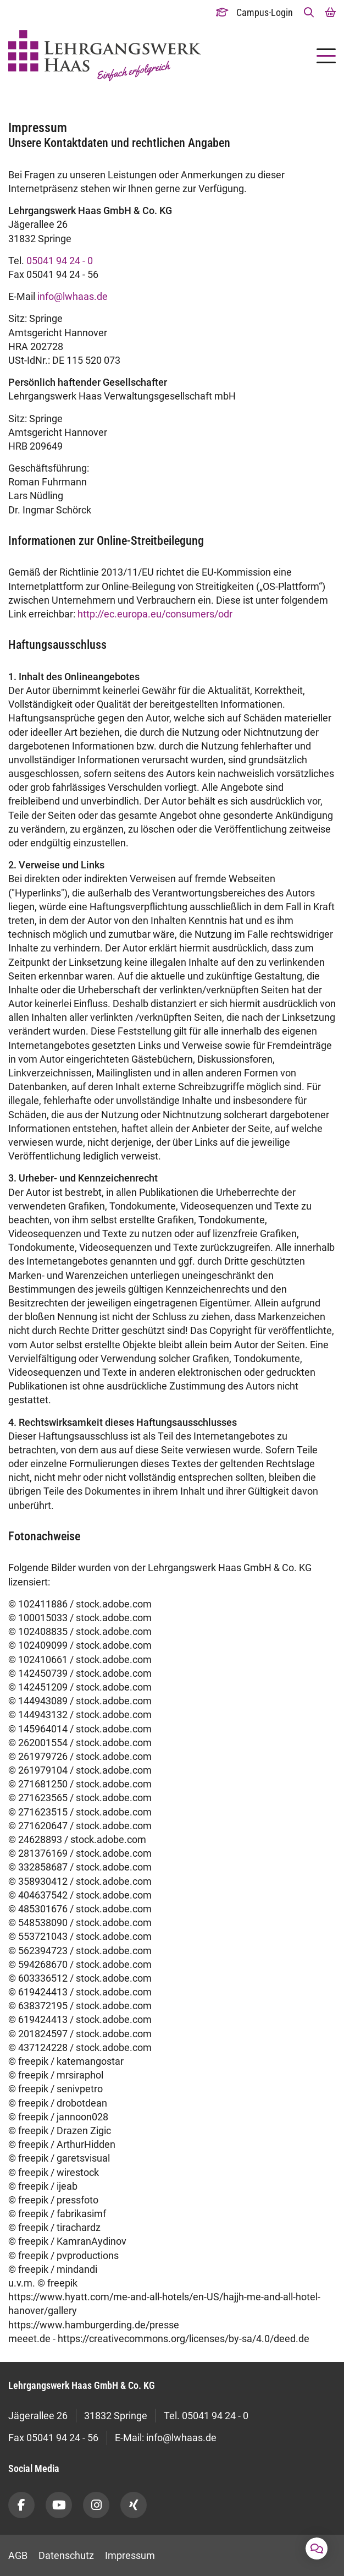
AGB (17, 2555)
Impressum (130, 2555)
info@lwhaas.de (72, 296)
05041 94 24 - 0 (59, 260)
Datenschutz (66, 2555)
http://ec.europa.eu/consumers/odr (154, 614)
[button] (309, 12)
